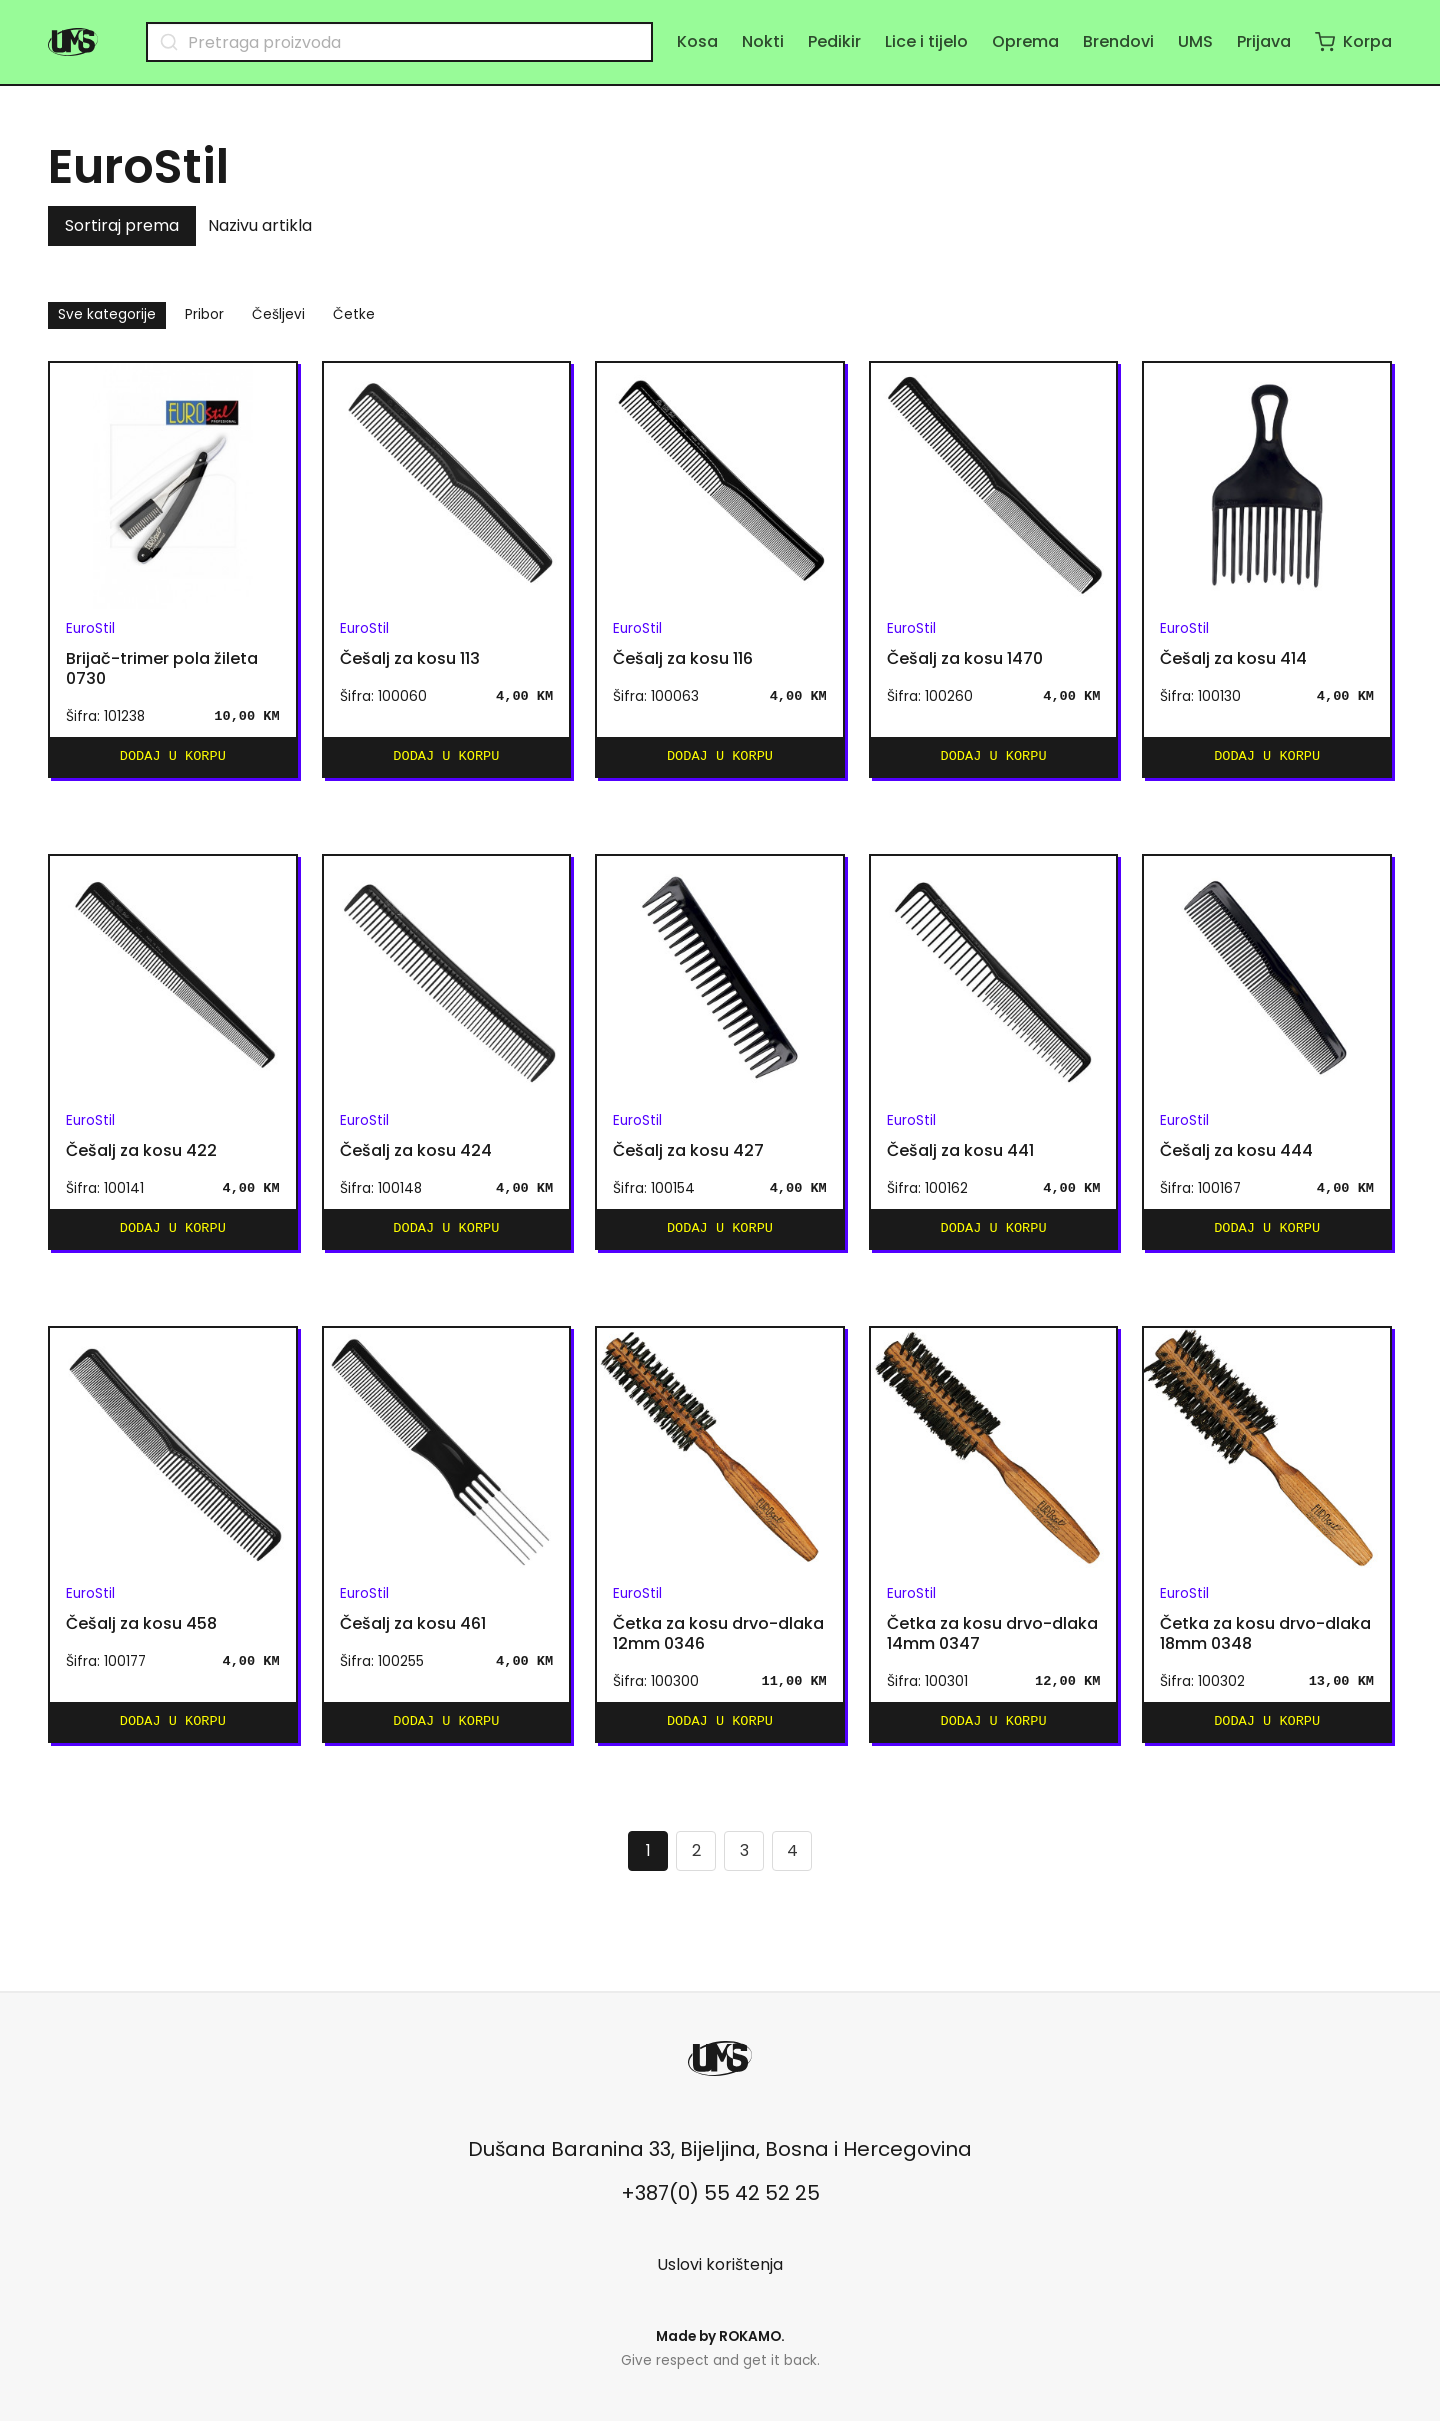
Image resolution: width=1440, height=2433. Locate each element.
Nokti (763, 41)
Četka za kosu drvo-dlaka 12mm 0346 (718, 1642)
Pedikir (834, 41)
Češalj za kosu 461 (413, 1632)
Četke (354, 314)
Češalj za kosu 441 (960, 1155)
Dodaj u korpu (173, 758)
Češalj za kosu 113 (410, 659)
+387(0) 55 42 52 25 (720, 2205)
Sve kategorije (107, 314)
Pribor (204, 314)
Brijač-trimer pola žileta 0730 (162, 669)
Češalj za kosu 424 (416, 1155)
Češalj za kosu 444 (1236, 1155)
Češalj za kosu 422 (141, 1155)
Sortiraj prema (122, 225)
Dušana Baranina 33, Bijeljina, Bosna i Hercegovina (720, 2161)
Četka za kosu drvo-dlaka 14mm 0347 (992, 1642)
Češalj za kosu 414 (1233, 659)
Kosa (697, 41)
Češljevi (278, 314)
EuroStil (90, 628)
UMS (1195, 41)
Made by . (720, 2348)
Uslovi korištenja (720, 2276)
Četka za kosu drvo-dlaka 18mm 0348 (1265, 1642)
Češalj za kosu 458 (141, 1632)
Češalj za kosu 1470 (965, 659)
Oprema (1025, 41)
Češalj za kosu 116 (683, 659)
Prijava (1264, 41)
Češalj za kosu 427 (688, 1155)
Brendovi (1118, 41)
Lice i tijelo (926, 41)
